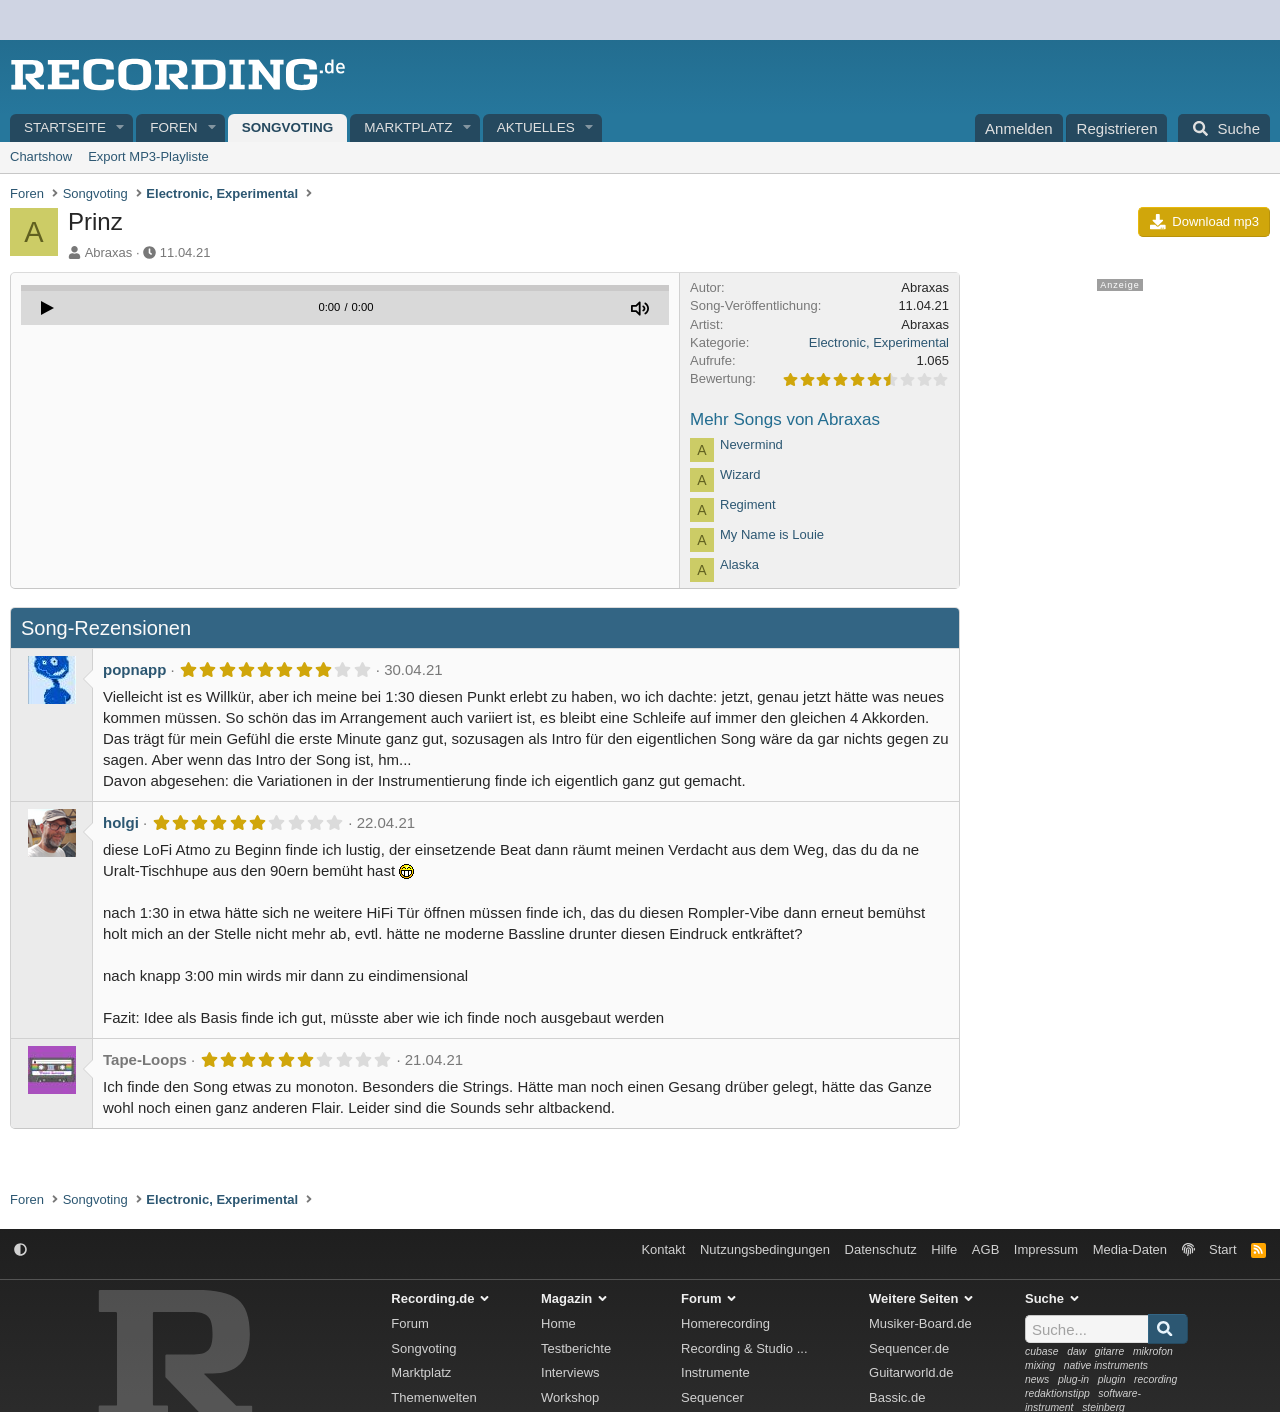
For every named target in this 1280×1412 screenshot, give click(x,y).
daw (1076, 1351)
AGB (985, 1249)
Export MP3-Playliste (148, 156)
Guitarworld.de (911, 1372)
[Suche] (1224, 128)
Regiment (748, 504)
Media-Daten (1130, 1249)
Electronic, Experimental (879, 342)
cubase (1042, 1351)
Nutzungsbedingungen (765, 1249)
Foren (173, 127)
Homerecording (725, 1323)
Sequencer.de (909, 1348)
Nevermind (751, 444)
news (1037, 1379)
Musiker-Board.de (920, 1323)
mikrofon (1153, 1351)
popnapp (134, 669)
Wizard (740, 474)
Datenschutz (881, 1249)
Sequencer (712, 1397)
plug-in (1073, 1379)
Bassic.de (897, 1397)
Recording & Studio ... (744, 1348)
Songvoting (288, 127)
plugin (1112, 1379)
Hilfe (944, 1249)
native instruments (1106, 1365)
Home (558, 1323)
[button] (121, 128)
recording (1155, 1379)
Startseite (65, 127)
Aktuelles (536, 127)
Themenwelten (433, 1397)
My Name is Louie (772, 534)
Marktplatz (408, 127)
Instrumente (715, 1372)
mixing (1040, 1365)
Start (1222, 1249)
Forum (410, 1323)
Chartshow (41, 156)
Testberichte (576, 1348)
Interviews (570, 1372)
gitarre (1109, 1351)
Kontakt (663, 1249)
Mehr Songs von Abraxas (785, 419)
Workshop (570, 1397)
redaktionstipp (1057, 1393)
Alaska (739, 564)
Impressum (1046, 1249)
